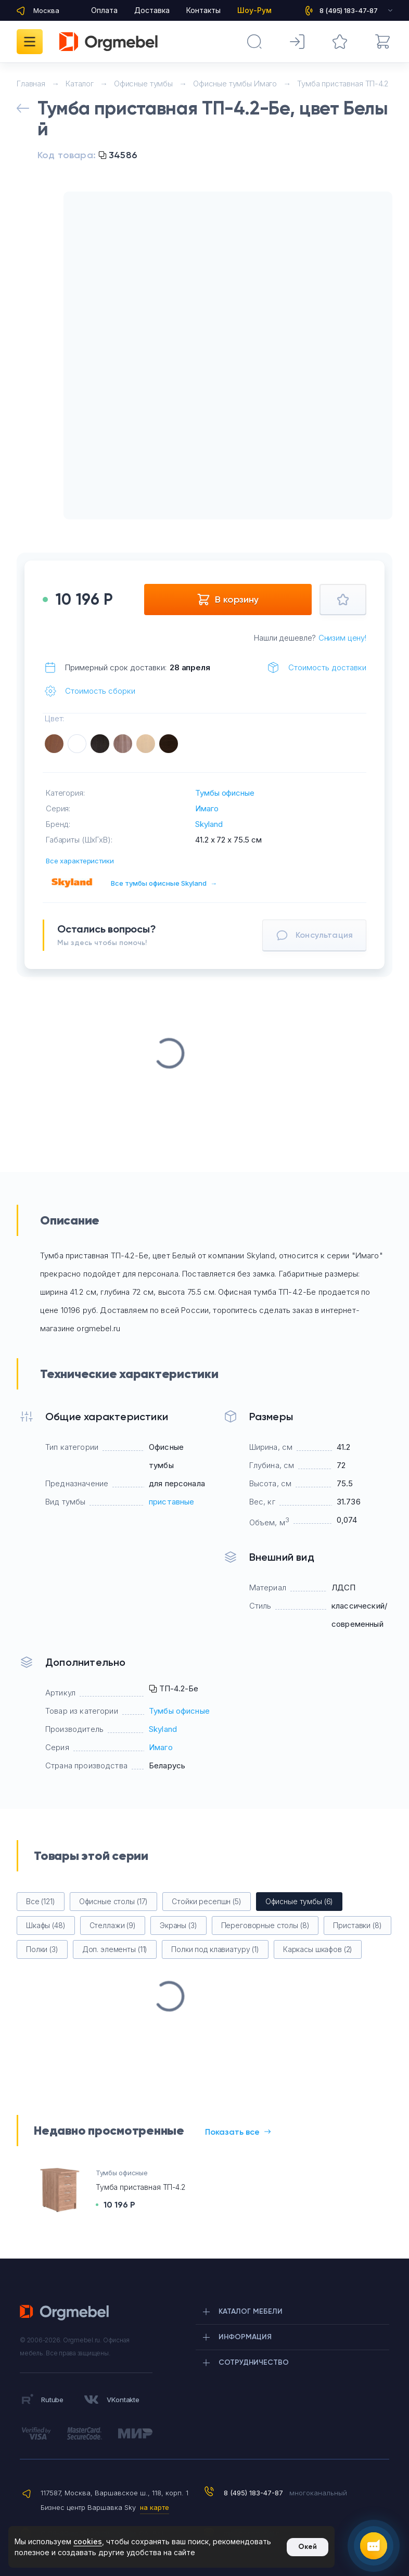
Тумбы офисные (224, 793)
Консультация (314, 935)
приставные (172, 1502)
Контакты (203, 10)
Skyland (208, 824)
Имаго (206, 808)
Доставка (152, 10)
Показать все (238, 2132)
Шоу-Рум (254, 10)
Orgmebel (67, 2312)
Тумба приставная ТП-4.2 (140, 2187)
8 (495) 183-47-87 (253, 2493)
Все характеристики (80, 861)
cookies (87, 2541)
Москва (46, 10)
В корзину (228, 599)
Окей (307, 2546)
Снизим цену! (342, 638)
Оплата (104, 10)
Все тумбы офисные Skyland (164, 883)
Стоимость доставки (327, 667)
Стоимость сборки (100, 690)
